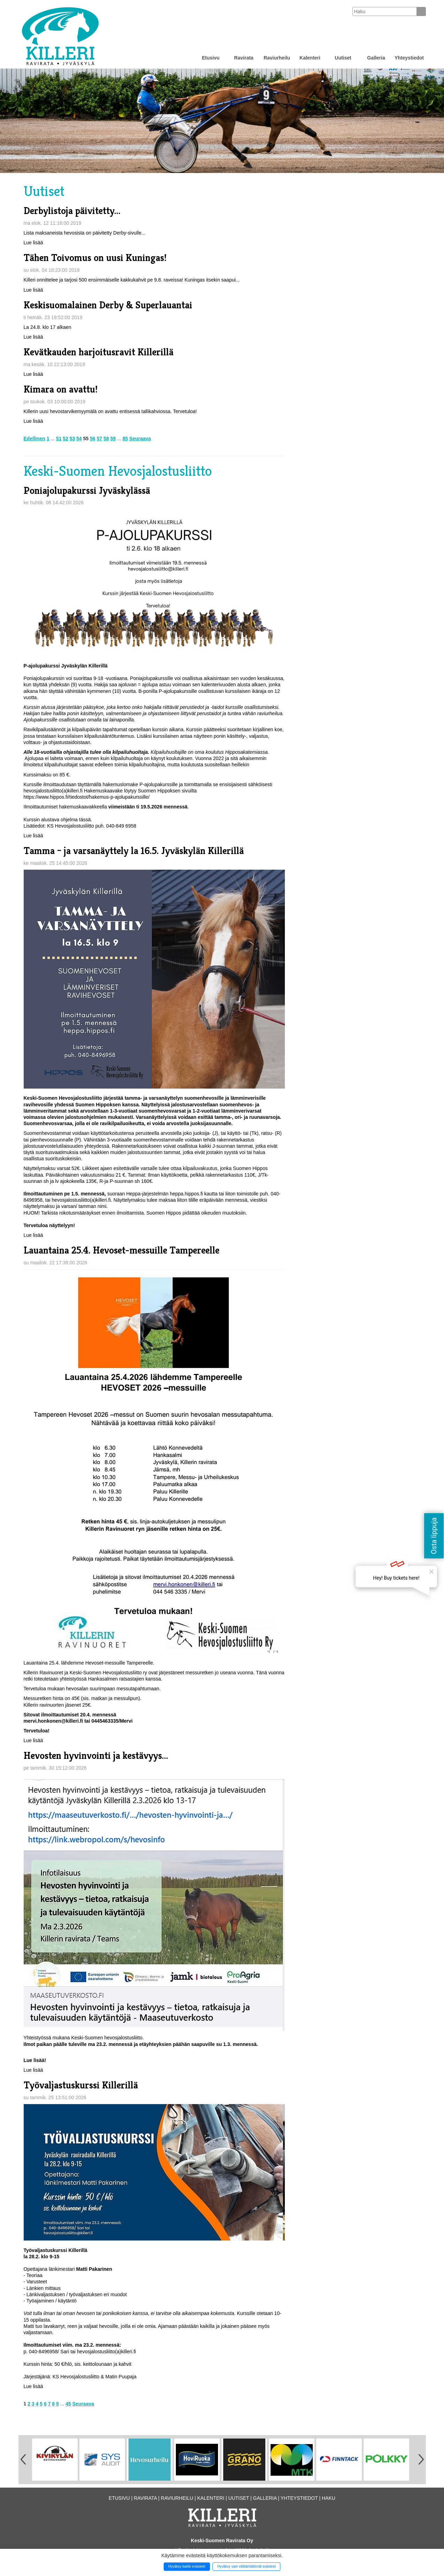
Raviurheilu (277, 58)
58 (106, 438)
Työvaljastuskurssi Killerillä (81, 2085)
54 (79, 438)
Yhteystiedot (409, 58)
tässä (85, 819)
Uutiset (343, 58)
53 (72, 438)
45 (68, 2404)
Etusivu (211, 58)
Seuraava (140, 438)
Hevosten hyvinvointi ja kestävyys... (96, 1755)
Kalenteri (309, 58)
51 (59, 438)
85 (125, 438)
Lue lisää (33, 242)
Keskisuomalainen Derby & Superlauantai (108, 305)
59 (113, 438)
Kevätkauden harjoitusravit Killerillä (98, 352)
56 (92, 438)
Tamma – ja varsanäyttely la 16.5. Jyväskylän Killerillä (134, 851)
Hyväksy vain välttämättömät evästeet (246, 2566)
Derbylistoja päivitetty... (72, 211)
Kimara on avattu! (61, 389)
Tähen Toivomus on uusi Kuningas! (95, 258)
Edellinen (34, 438)
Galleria (376, 58)
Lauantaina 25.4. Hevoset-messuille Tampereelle (121, 1250)
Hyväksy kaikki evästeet (186, 2566)
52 (65, 438)
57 (99, 438)
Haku (328, 2498)
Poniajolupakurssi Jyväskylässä (87, 490)
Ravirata (243, 58)
